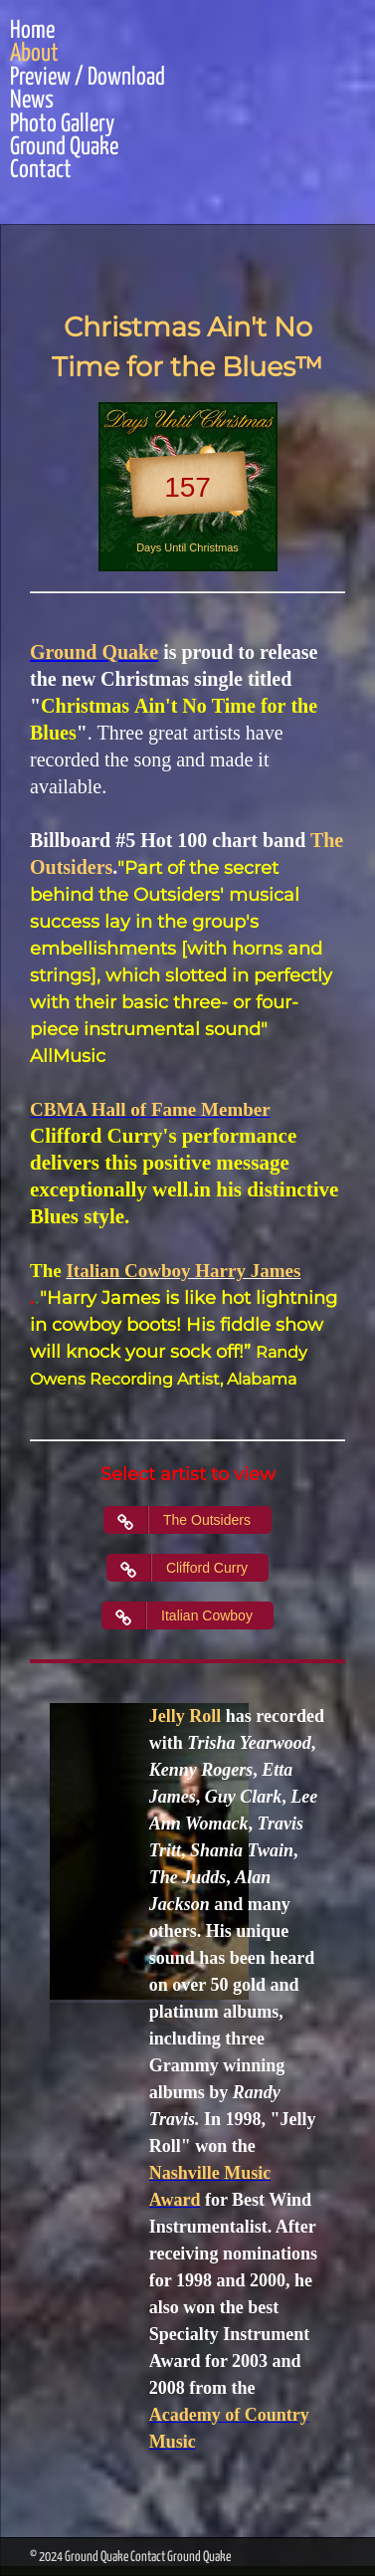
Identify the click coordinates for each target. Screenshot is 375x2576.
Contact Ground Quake (180, 2557)
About (34, 54)
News (32, 101)
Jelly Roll (185, 1716)
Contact (41, 170)
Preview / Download (87, 78)
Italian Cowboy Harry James (183, 1270)
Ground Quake (64, 147)
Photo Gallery (62, 124)
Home (32, 31)
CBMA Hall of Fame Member (150, 1109)
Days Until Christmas (187, 547)
